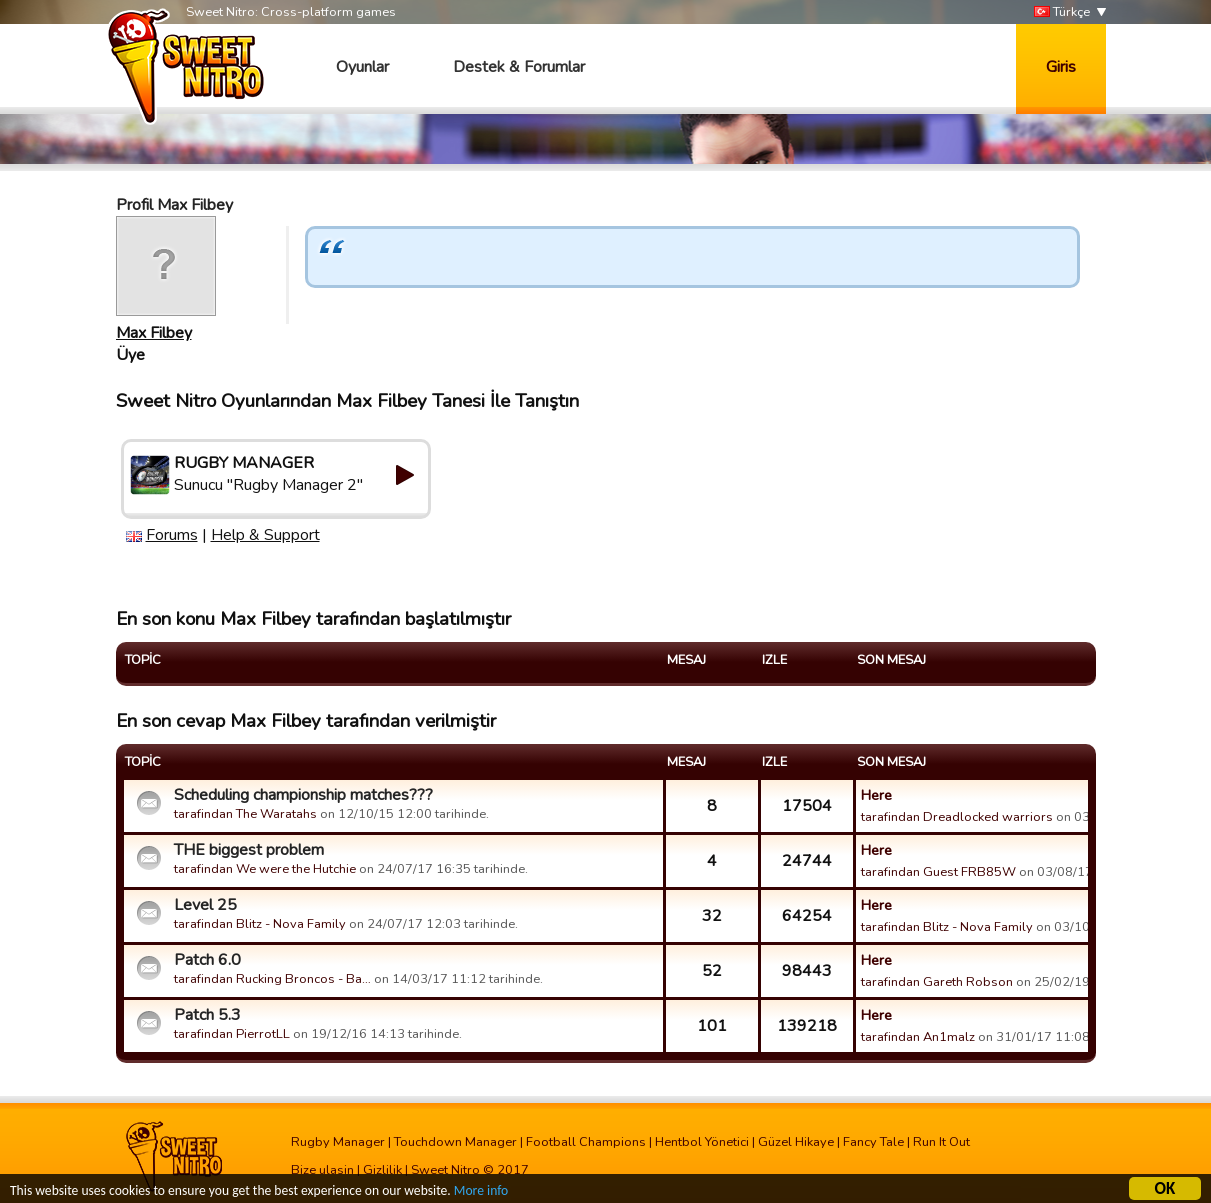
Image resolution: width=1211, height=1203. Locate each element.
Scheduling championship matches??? (303, 795)
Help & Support (265, 535)
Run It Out (941, 1142)
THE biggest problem (249, 850)
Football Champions (586, 1142)
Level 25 (205, 905)
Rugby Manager (338, 1142)
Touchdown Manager (455, 1142)
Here (876, 795)
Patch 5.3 (207, 1015)
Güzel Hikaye (796, 1142)
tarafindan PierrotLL (232, 1034)
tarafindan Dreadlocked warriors (957, 817)
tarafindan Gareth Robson (937, 982)
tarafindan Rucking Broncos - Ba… (272, 979)
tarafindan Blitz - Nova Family (260, 924)
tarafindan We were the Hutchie (265, 869)
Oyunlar (362, 67)
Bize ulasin (322, 1170)
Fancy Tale (873, 1142)
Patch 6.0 (207, 960)
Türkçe (1062, 12)
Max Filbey (154, 333)
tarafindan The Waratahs (245, 814)
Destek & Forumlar (519, 67)
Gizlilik (382, 1170)
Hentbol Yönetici (702, 1142)
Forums (172, 535)
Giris (1061, 67)
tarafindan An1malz (918, 1037)
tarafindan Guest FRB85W (938, 872)
